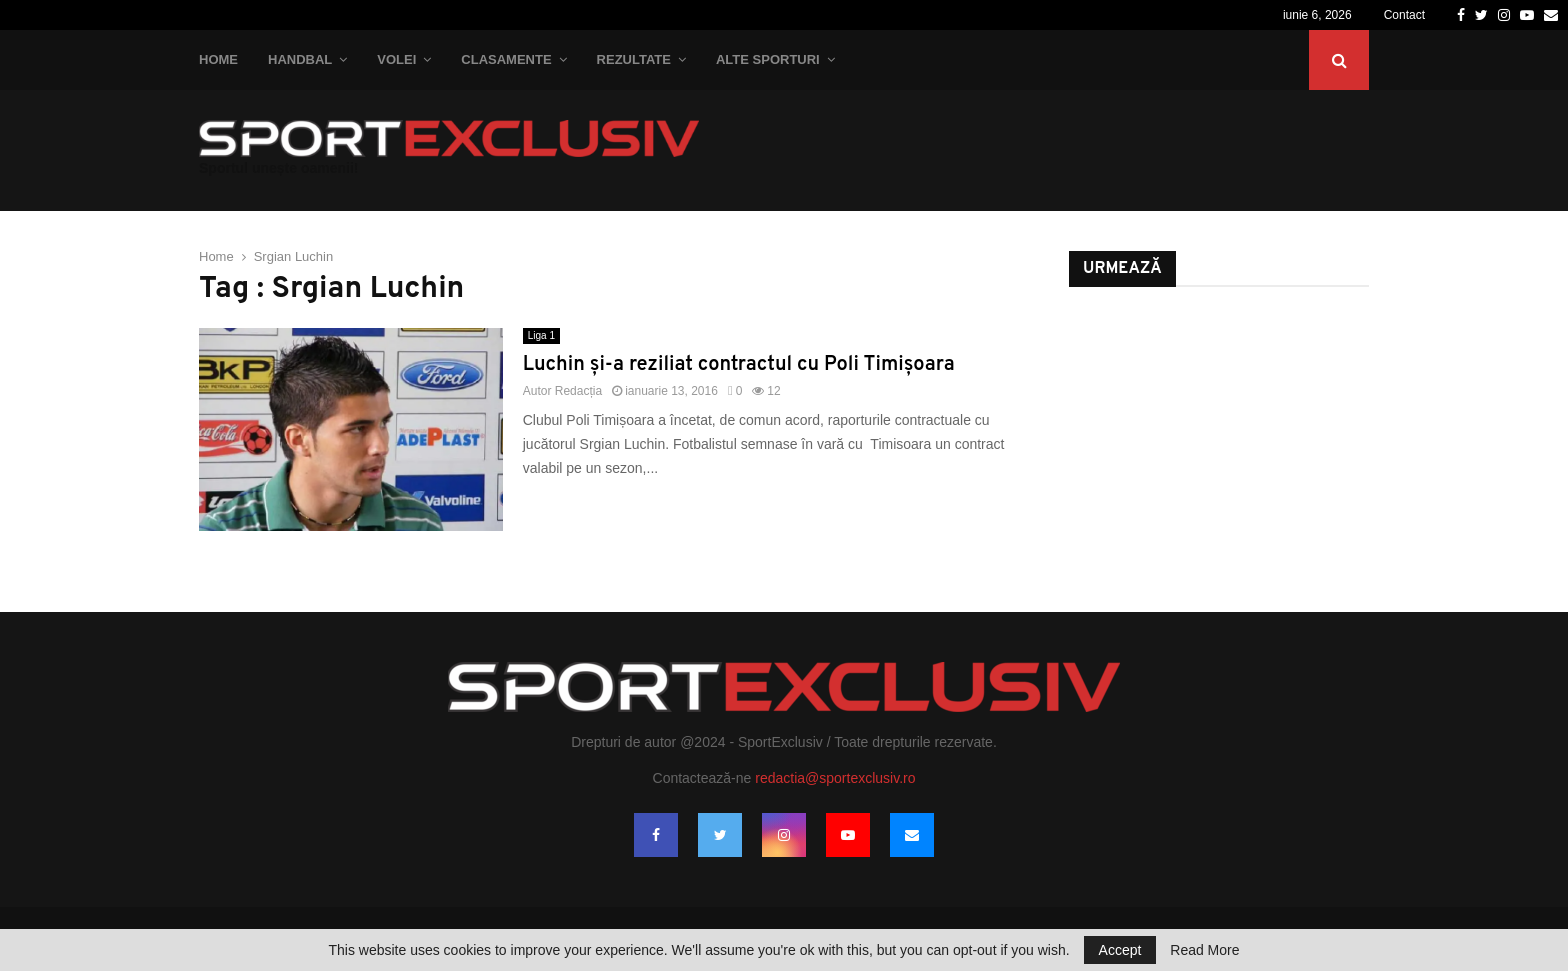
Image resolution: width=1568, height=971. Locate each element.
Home (218, 59)
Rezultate (634, 59)
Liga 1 (541, 335)
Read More (1204, 950)
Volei (396, 59)
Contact (1404, 15)
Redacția (578, 391)
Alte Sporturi (768, 59)
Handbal (300, 59)
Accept (1120, 950)
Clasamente (506, 59)
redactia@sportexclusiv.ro (835, 778)
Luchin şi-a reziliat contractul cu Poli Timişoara (739, 365)
